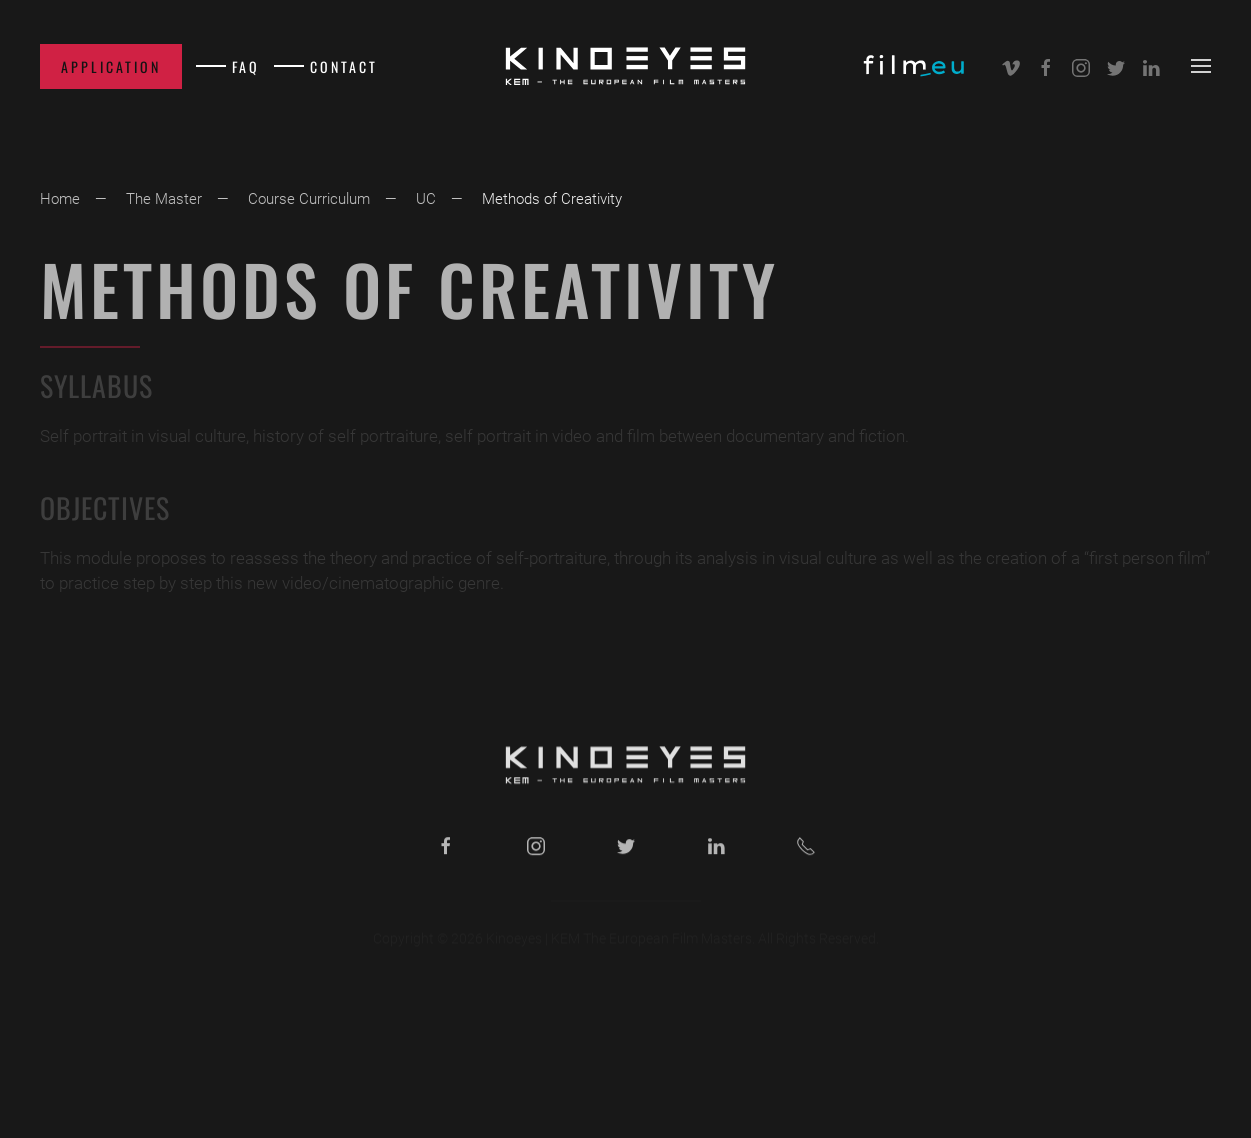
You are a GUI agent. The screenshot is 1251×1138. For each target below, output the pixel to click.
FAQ (246, 66)
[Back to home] (626, 66)
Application (111, 66)
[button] (1201, 66)
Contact (344, 66)
